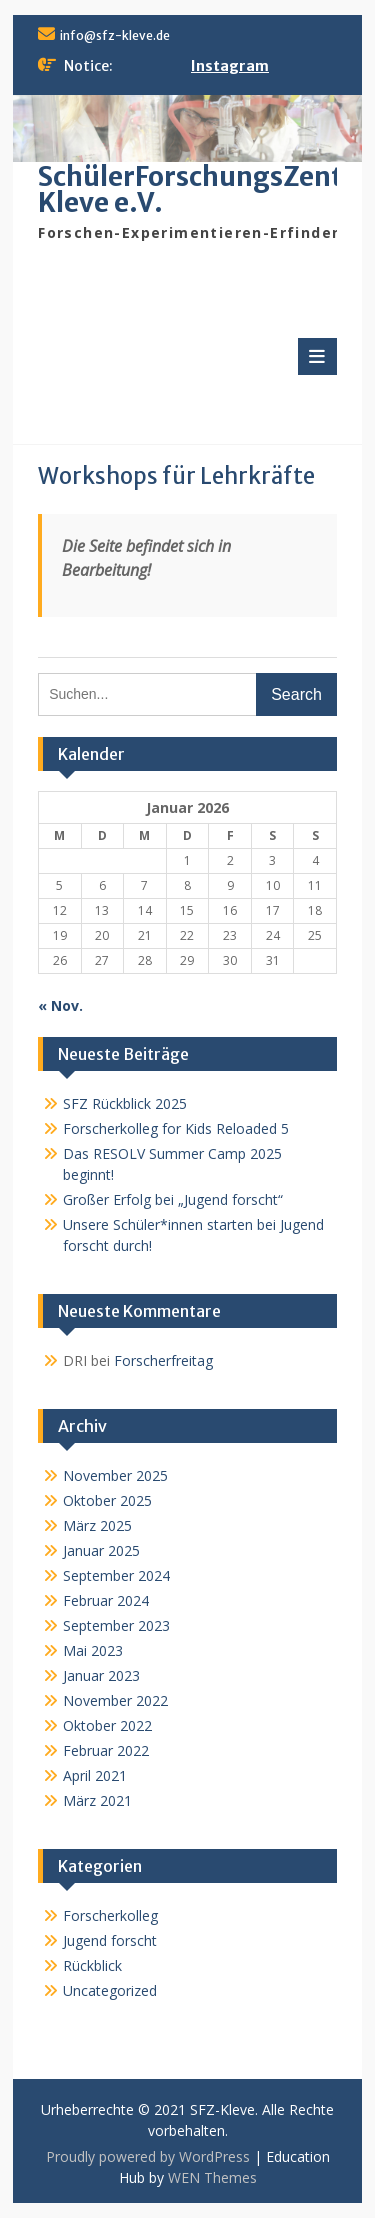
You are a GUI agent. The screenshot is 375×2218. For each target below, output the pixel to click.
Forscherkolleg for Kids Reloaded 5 (176, 1128)
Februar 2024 (106, 1600)
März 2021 (97, 1800)
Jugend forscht (110, 1940)
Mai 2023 (93, 1650)
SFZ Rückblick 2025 (125, 1103)
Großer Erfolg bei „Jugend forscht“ (173, 1199)
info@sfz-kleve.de (115, 35)
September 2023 (116, 1625)
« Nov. (60, 1005)
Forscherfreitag (163, 1360)
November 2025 (115, 1475)
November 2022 (115, 1700)
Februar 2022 (106, 1750)
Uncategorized (110, 1990)
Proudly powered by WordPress (148, 2156)
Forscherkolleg (110, 1915)
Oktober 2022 (107, 1725)
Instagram (230, 66)
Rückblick (92, 1965)
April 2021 (95, 1775)
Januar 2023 (101, 1675)
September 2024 (116, 1575)
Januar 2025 (101, 1550)
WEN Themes (212, 2177)
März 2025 (97, 1525)
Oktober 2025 (107, 1500)
